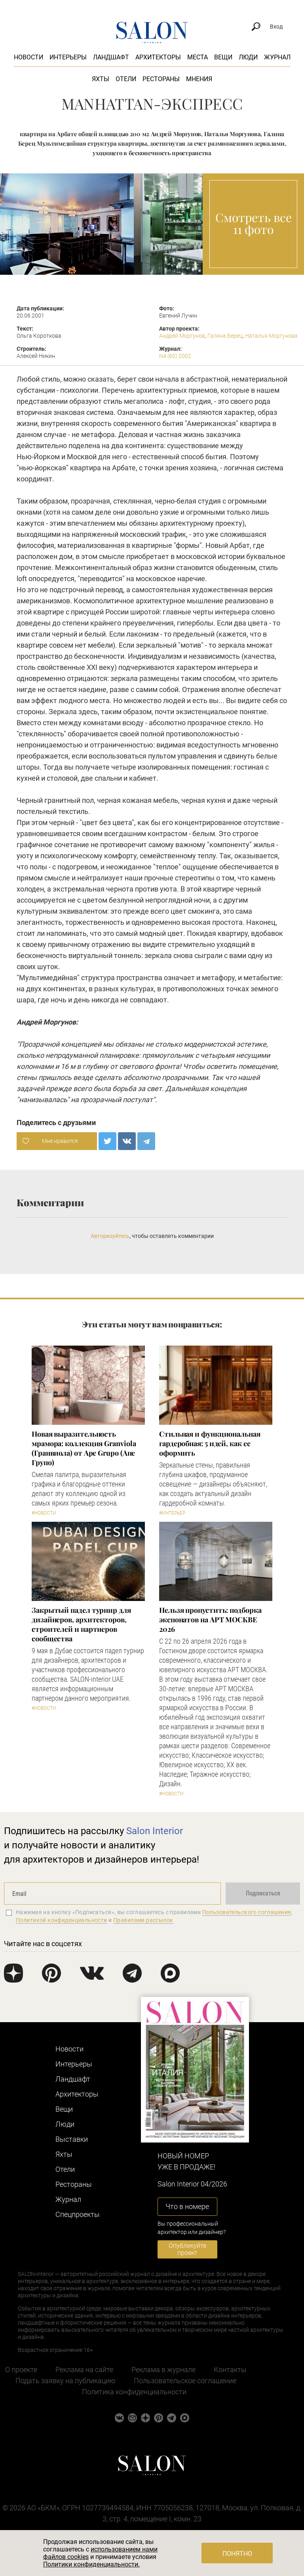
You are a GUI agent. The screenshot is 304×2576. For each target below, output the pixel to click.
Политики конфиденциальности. (91, 2564)
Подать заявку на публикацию (65, 2380)
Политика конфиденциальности (134, 2392)
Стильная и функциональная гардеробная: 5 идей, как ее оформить (209, 1443)
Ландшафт (111, 57)
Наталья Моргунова (271, 336)
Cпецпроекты (77, 2214)
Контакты (230, 2369)
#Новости (44, 1513)
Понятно (237, 2553)
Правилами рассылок (143, 1920)
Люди (248, 57)
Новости (28, 57)
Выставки (71, 2139)
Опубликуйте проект (187, 2249)
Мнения (199, 79)
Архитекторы (158, 57)
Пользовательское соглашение (185, 2380)
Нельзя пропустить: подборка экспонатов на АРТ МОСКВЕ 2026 (210, 1619)
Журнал (277, 57)
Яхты (100, 79)
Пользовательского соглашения (246, 1912)
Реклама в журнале (163, 2369)
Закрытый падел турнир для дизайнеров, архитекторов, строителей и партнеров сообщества (81, 1624)
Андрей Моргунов (182, 336)
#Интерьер (172, 1513)
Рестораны (161, 79)
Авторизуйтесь (110, 1236)
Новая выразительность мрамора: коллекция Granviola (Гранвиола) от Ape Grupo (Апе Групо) (84, 1448)
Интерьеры (68, 57)
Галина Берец (225, 336)
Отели (126, 79)
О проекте (21, 2369)
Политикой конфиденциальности (61, 1920)
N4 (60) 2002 (175, 356)
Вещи (223, 57)
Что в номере (187, 2206)
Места (197, 57)
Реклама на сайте (84, 2369)
